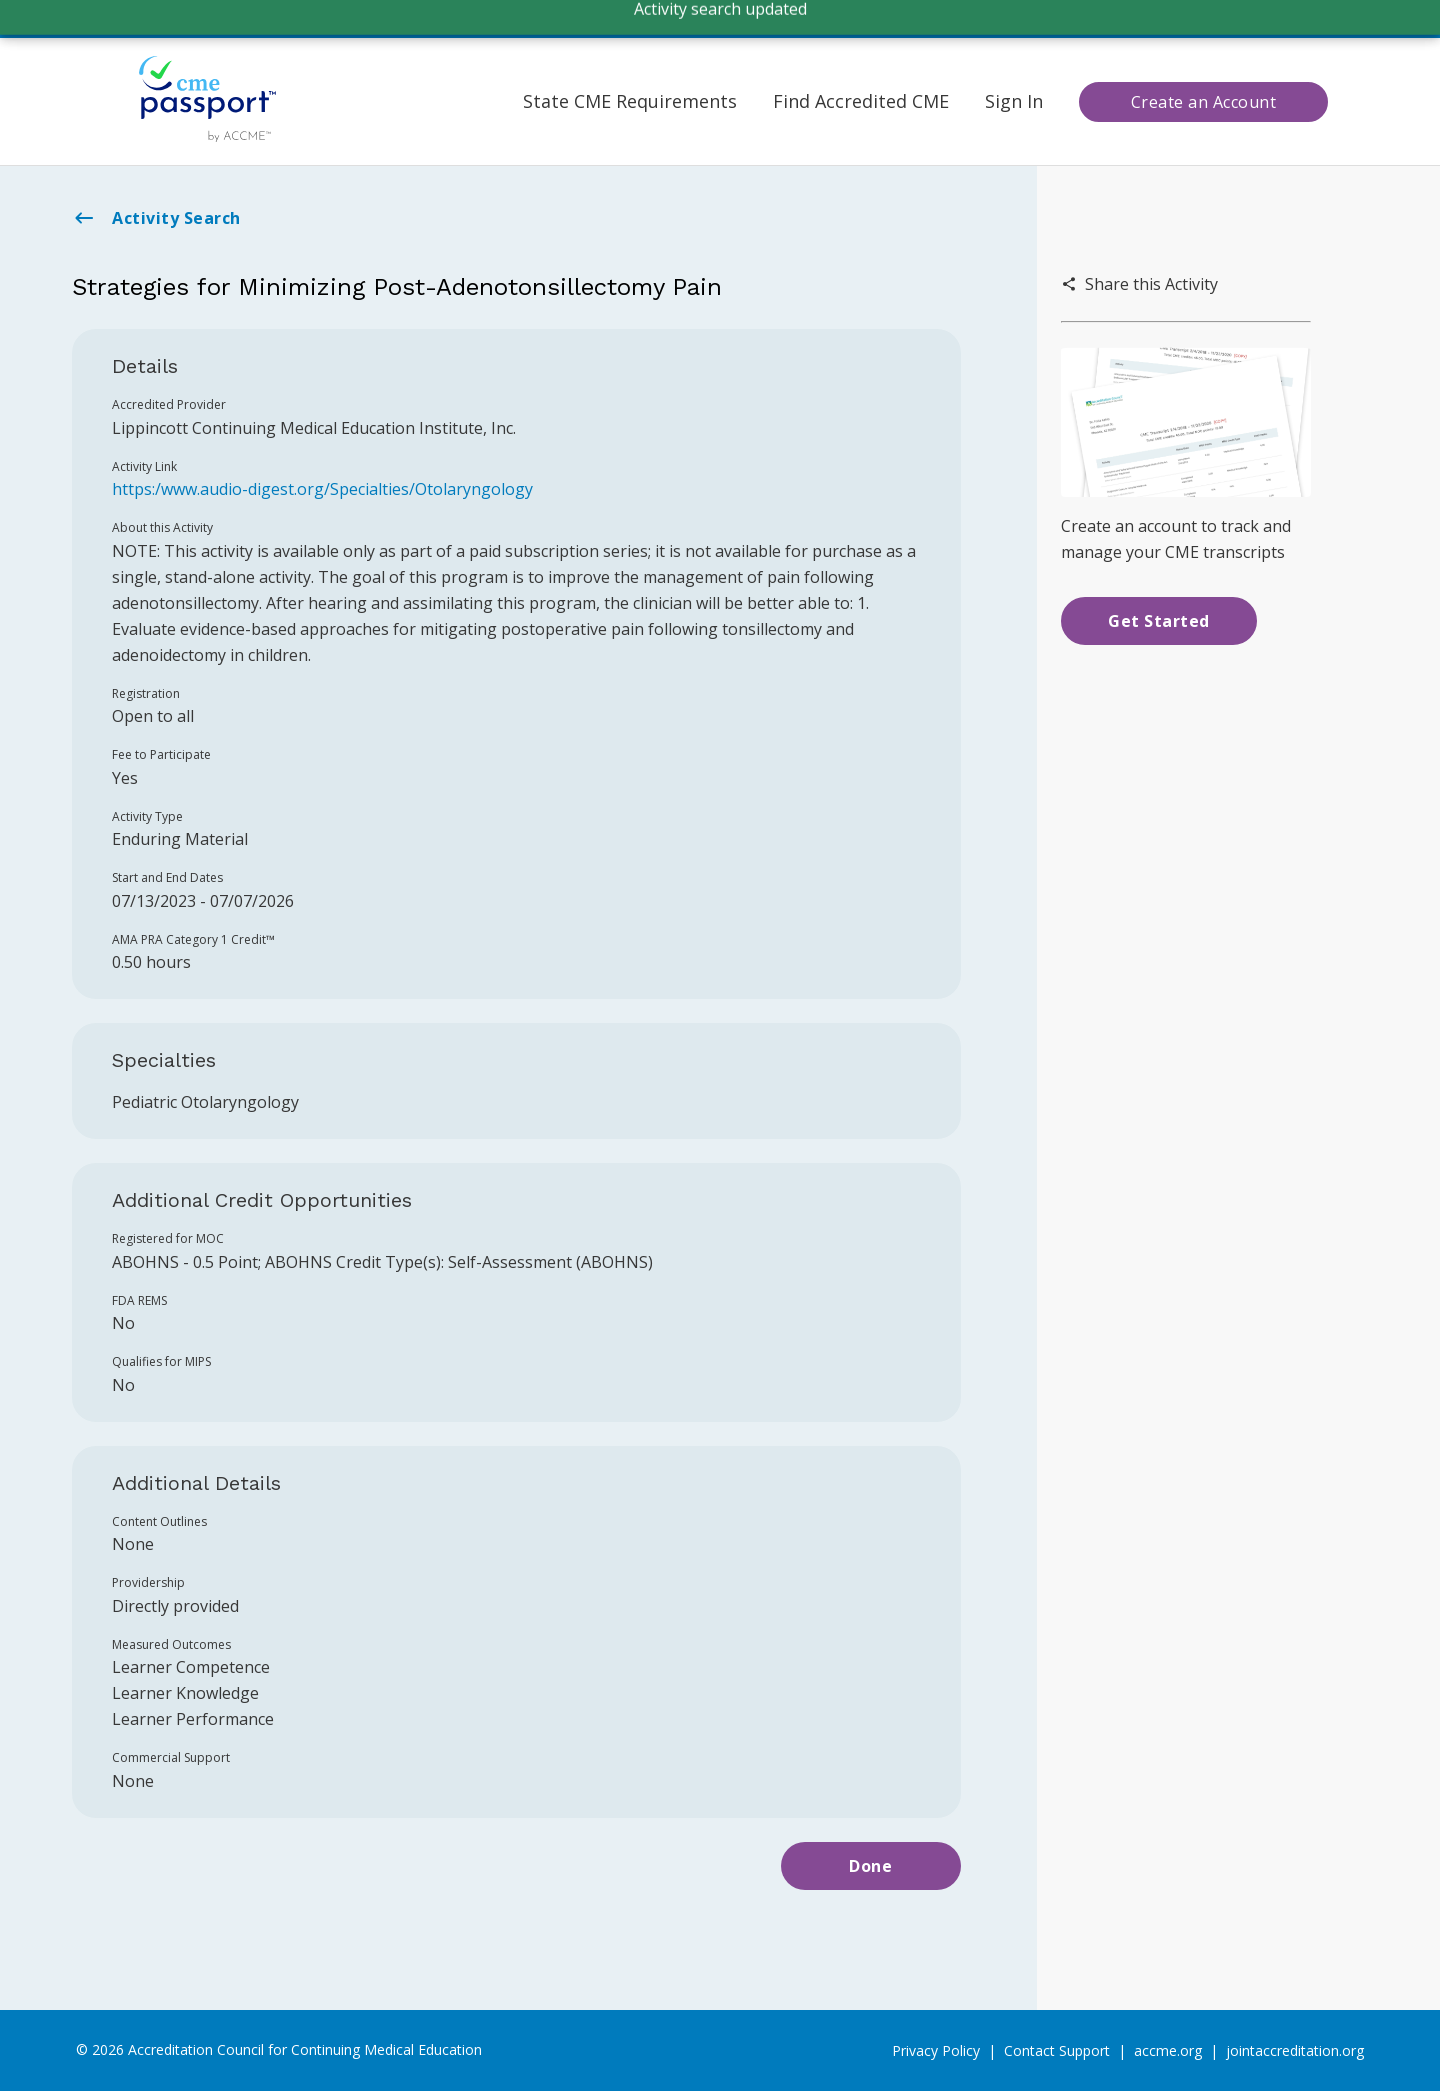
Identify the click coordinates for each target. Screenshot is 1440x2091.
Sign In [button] (1014, 101)
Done (870, 1866)
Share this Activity (1139, 284)
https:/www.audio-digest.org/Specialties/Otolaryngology (322, 489)
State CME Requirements (630, 101)
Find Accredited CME (861, 101)
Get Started (1159, 621)
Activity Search (156, 218)
